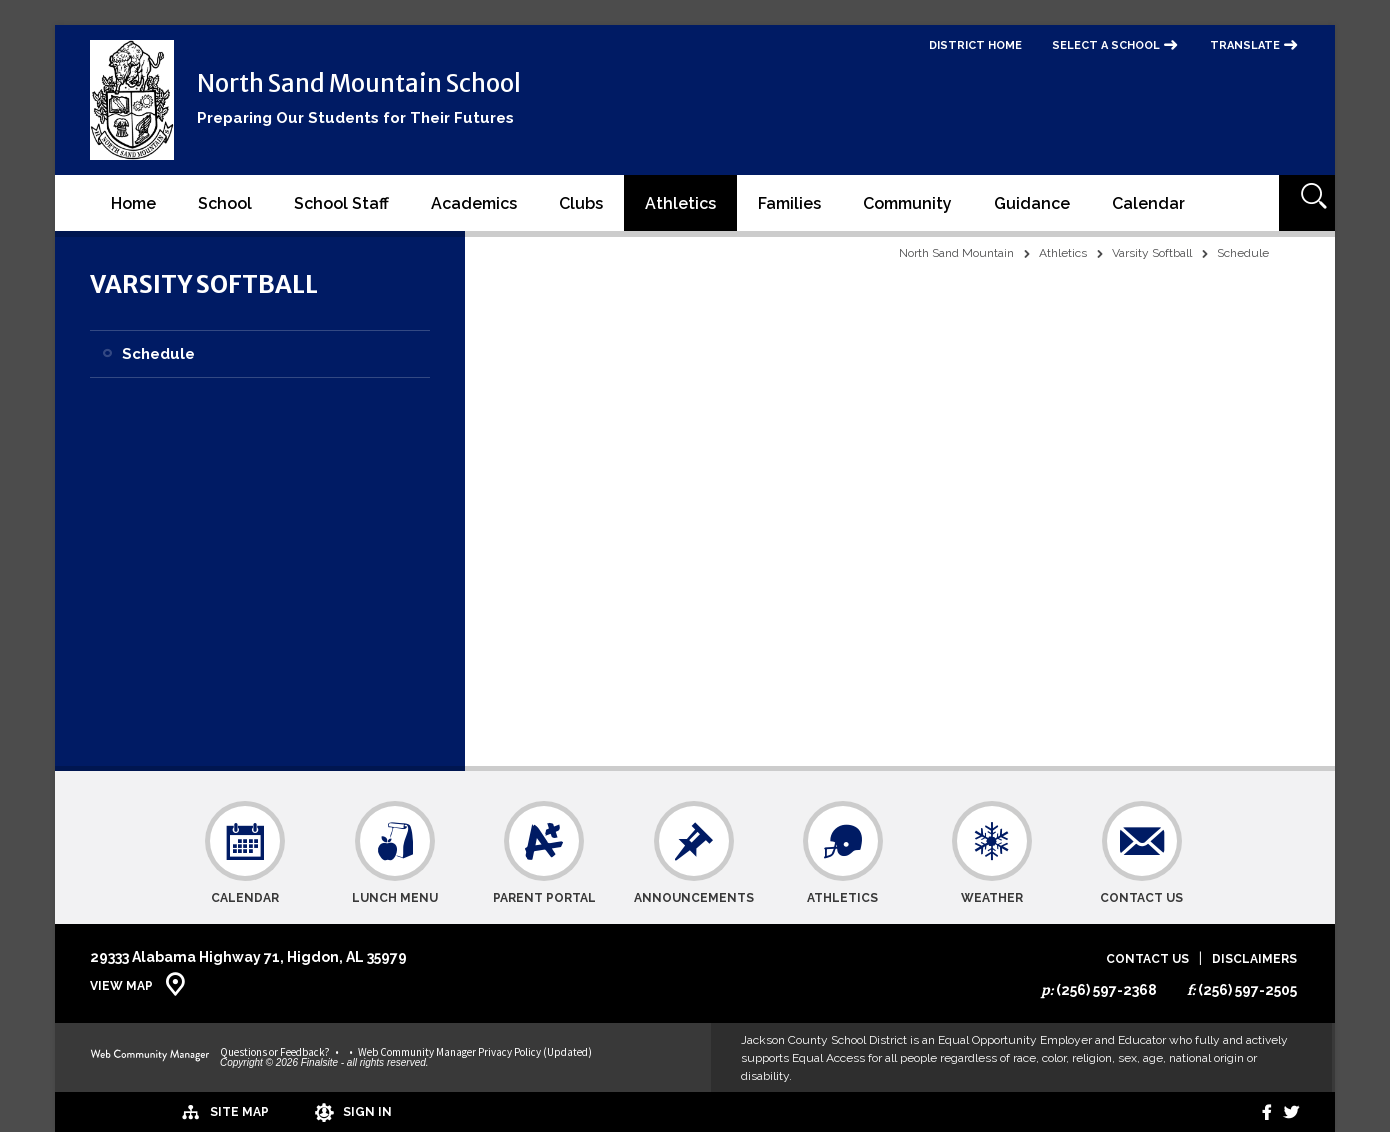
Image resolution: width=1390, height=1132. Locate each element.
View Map (121, 986)
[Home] (133, 203)
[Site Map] (147, 1111)
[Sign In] (284, 1112)
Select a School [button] (1106, 45)
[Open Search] (1307, 203)
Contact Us (1147, 959)
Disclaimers (1254, 959)
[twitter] (1286, 1112)
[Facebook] (1253, 1112)
